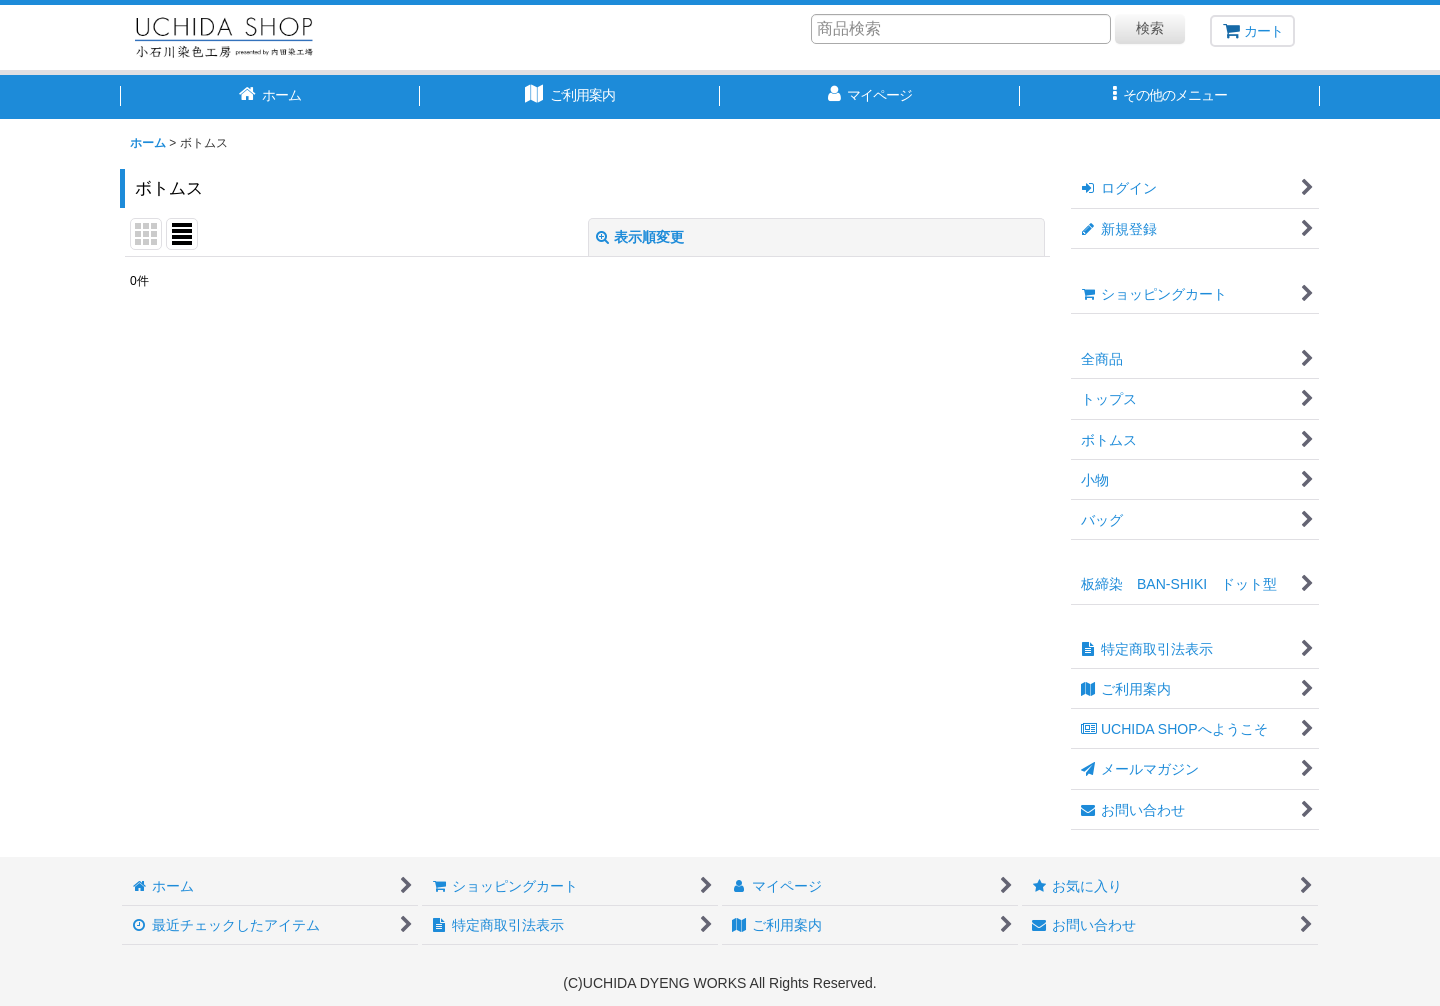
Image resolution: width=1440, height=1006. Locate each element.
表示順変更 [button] (640, 237)
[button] (1170, 97)
